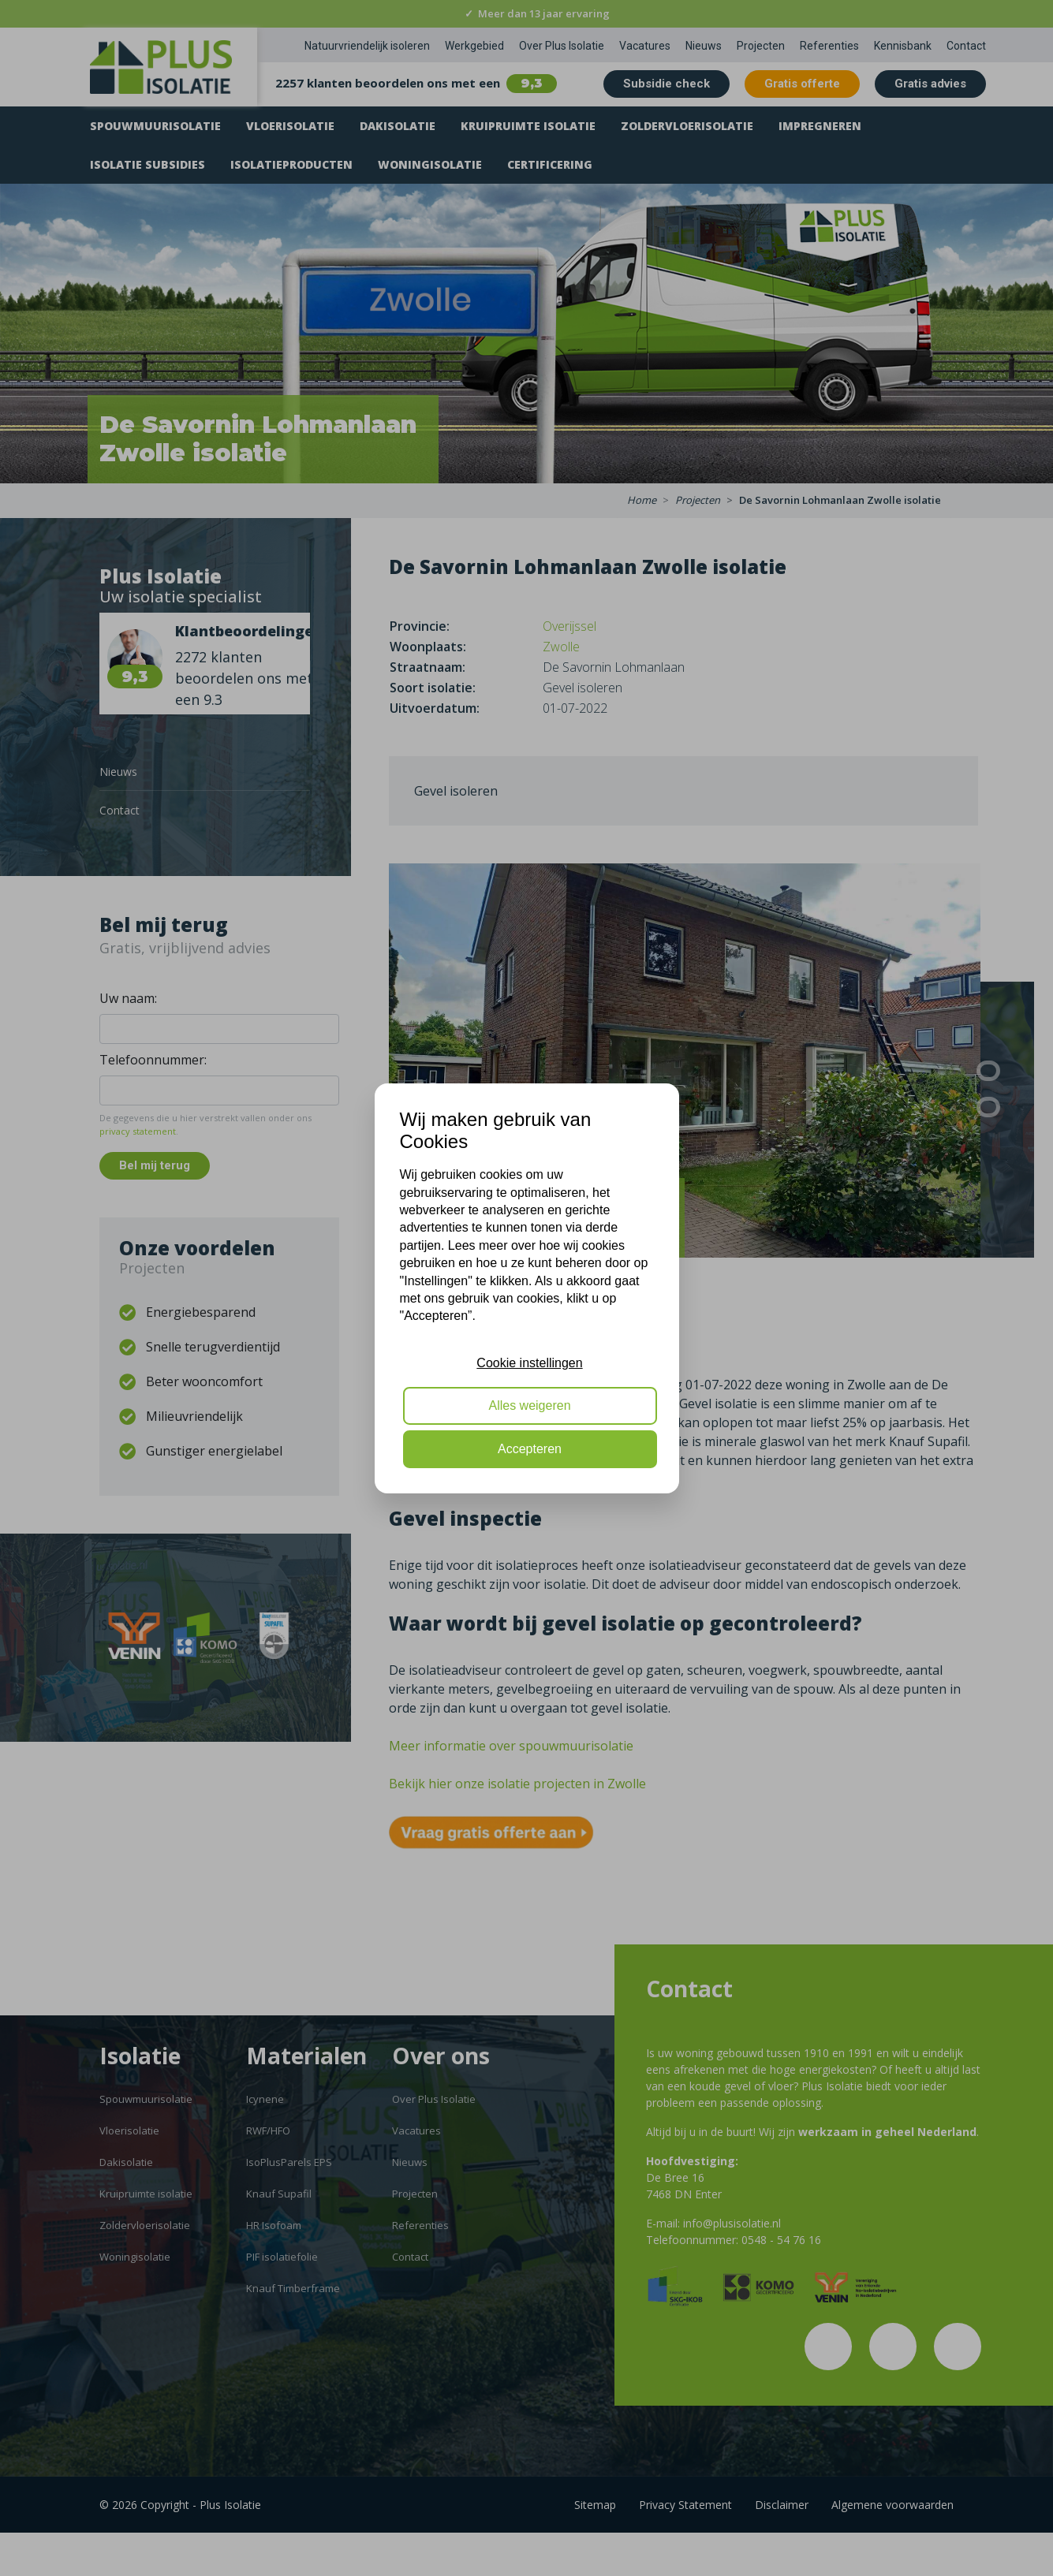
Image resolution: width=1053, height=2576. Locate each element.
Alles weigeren (529, 1405)
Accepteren (530, 1449)
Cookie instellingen (529, 1363)
